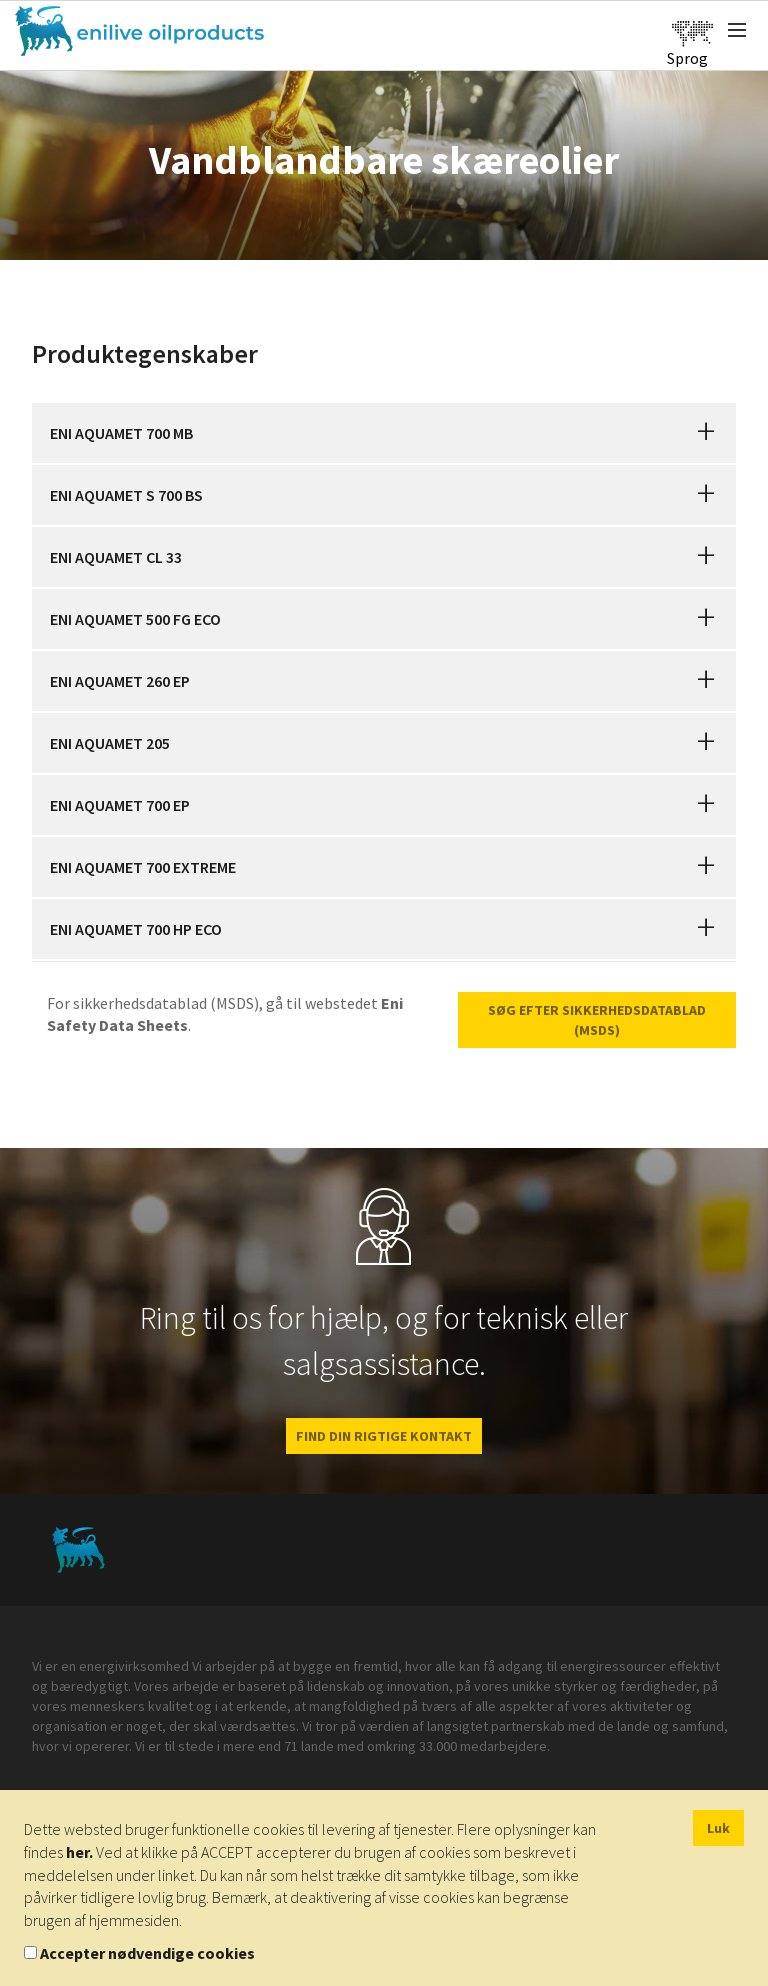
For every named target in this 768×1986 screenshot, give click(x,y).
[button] (706, 433)
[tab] (384, 433)
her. (79, 1852)
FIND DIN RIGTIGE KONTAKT (384, 1436)
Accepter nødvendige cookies (147, 1953)
